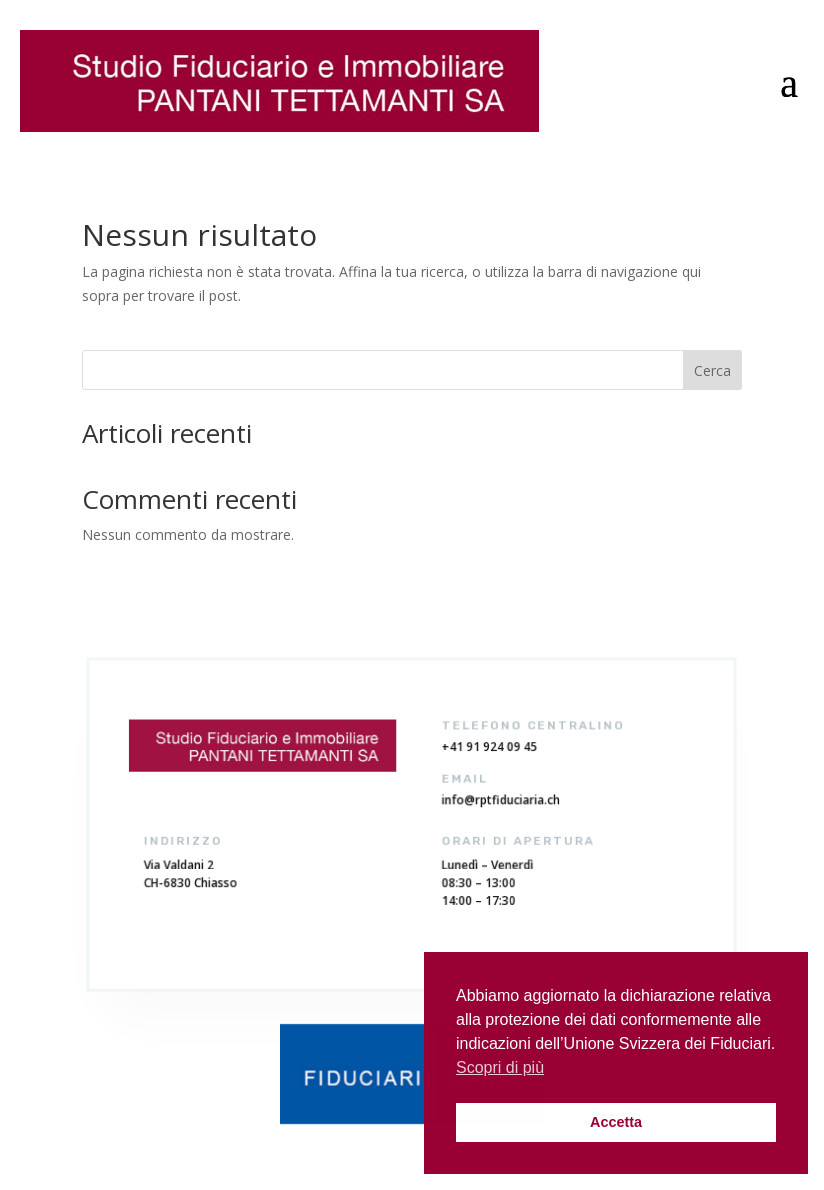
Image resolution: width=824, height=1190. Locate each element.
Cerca (712, 370)
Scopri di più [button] (500, 1067)
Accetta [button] (616, 1122)
